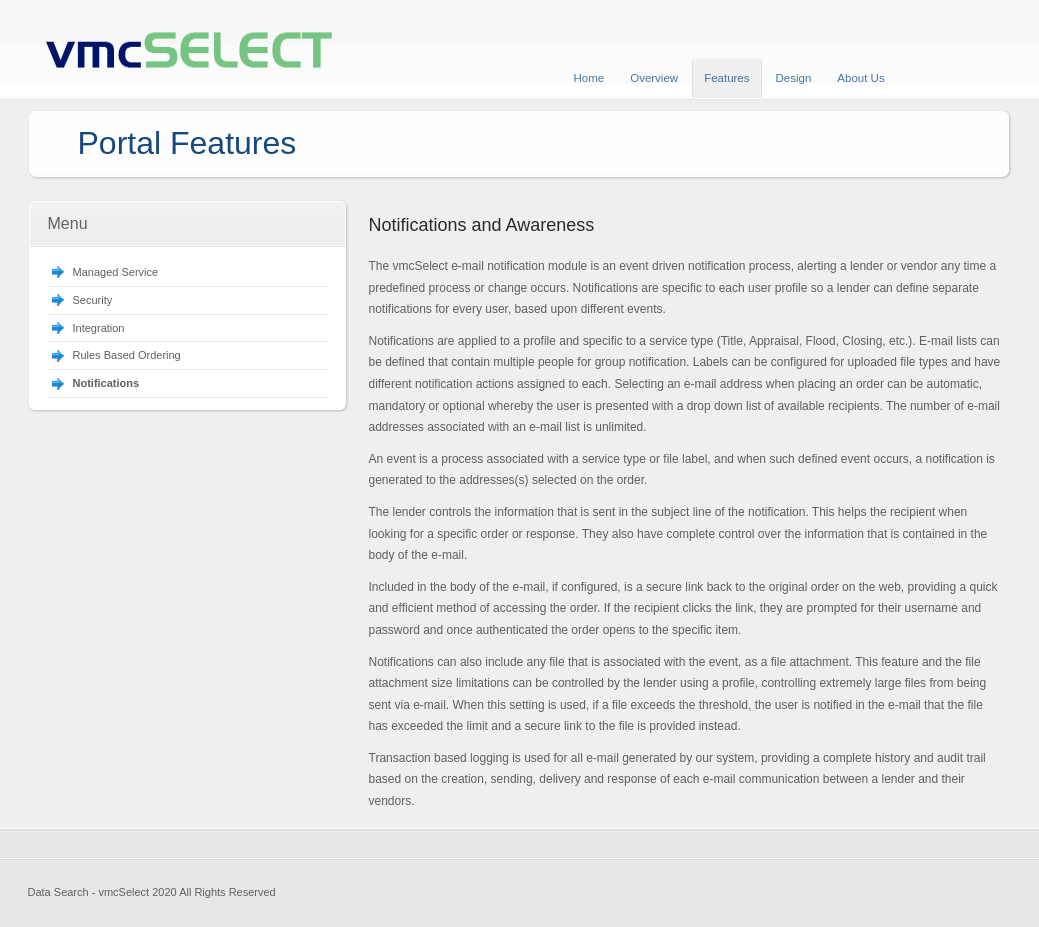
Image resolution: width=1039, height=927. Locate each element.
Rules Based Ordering (127, 355)
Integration (99, 328)
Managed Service (116, 272)
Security (93, 300)
